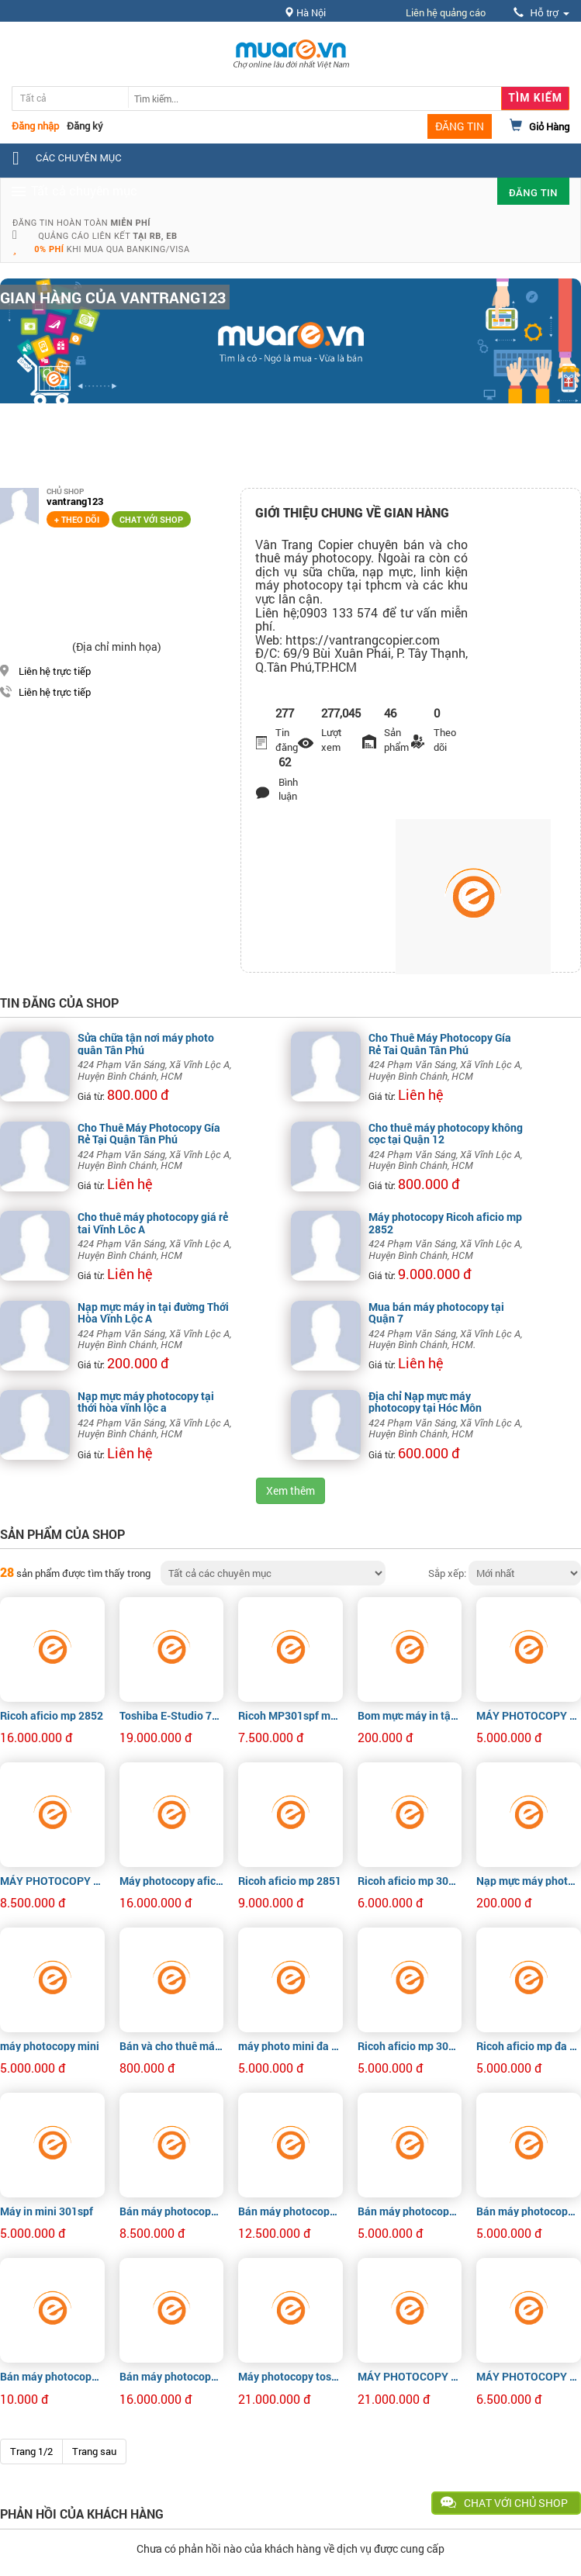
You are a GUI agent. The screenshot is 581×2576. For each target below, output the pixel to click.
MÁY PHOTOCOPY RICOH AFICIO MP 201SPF (528, 1715)
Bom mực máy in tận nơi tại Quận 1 (410, 1715)
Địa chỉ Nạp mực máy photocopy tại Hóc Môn (425, 1401)
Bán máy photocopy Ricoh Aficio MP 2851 (171, 2211)
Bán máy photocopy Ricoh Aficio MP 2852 (290, 2211)
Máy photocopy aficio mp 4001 (171, 1880)
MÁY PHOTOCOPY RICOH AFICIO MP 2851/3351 (52, 1880)
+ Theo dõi (78, 519)
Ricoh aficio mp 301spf (410, 1880)
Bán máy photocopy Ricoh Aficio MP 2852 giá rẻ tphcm (52, 2376)
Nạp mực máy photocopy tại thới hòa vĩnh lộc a (146, 1401)
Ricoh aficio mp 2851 (289, 1880)
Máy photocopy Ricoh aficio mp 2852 (445, 1222)
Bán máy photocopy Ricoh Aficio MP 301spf (410, 2211)
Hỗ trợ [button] (541, 13)
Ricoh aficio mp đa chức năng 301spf (528, 2046)
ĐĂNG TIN (459, 126)
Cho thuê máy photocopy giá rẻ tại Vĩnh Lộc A (153, 1222)
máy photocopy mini (49, 2046)
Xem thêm (290, 1490)
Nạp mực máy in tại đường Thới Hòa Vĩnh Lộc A (153, 1312)
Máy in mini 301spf (46, 2211)
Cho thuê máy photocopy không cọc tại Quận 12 (445, 1133)
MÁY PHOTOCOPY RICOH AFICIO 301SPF (528, 2376)
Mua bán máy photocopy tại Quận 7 (436, 1312)
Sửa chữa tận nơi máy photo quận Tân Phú (146, 1043)
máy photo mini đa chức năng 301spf (290, 2046)
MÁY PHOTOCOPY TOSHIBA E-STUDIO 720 (410, 2376)
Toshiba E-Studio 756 (171, 1715)
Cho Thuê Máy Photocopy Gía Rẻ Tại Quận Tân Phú (439, 1043)
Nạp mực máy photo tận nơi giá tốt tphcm (528, 1880)
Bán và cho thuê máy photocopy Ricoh (171, 2046)
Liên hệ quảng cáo (446, 12)
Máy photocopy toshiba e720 (290, 2376)
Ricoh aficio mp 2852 (51, 1715)
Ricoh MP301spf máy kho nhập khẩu (290, 1715)
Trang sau (94, 2451)
